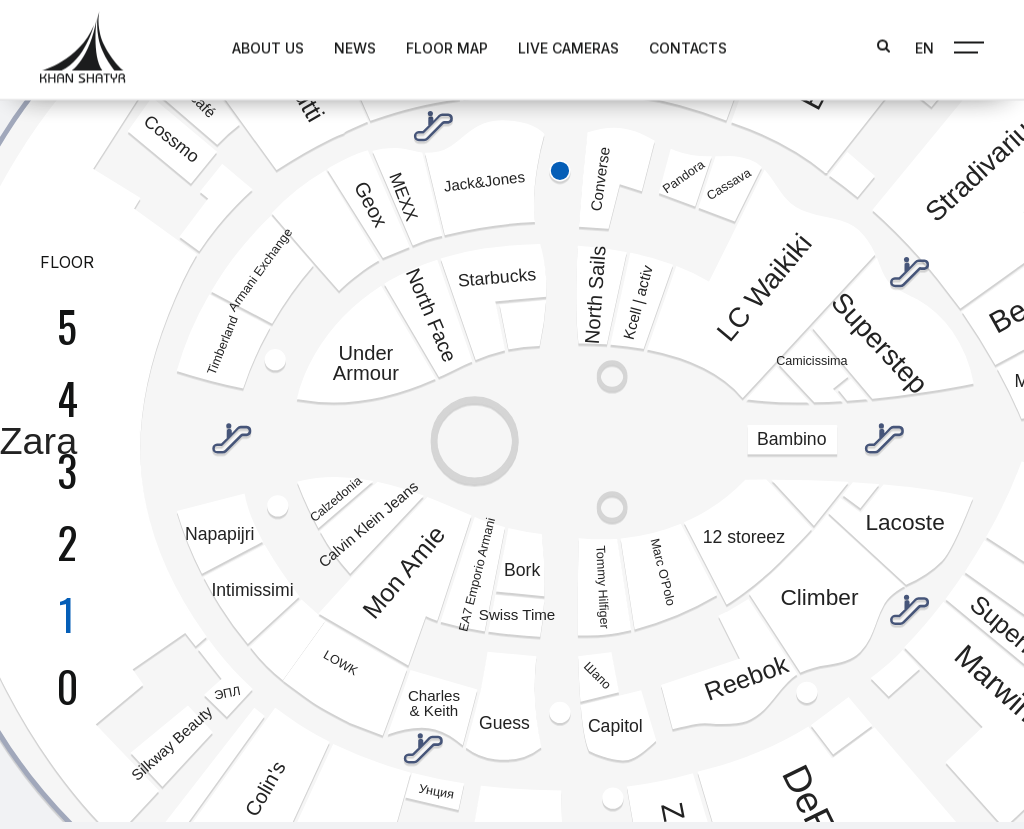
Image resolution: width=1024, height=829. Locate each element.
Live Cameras (554, 46)
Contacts (674, 46)
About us (254, 46)
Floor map (433, 46)
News (341, 46)
